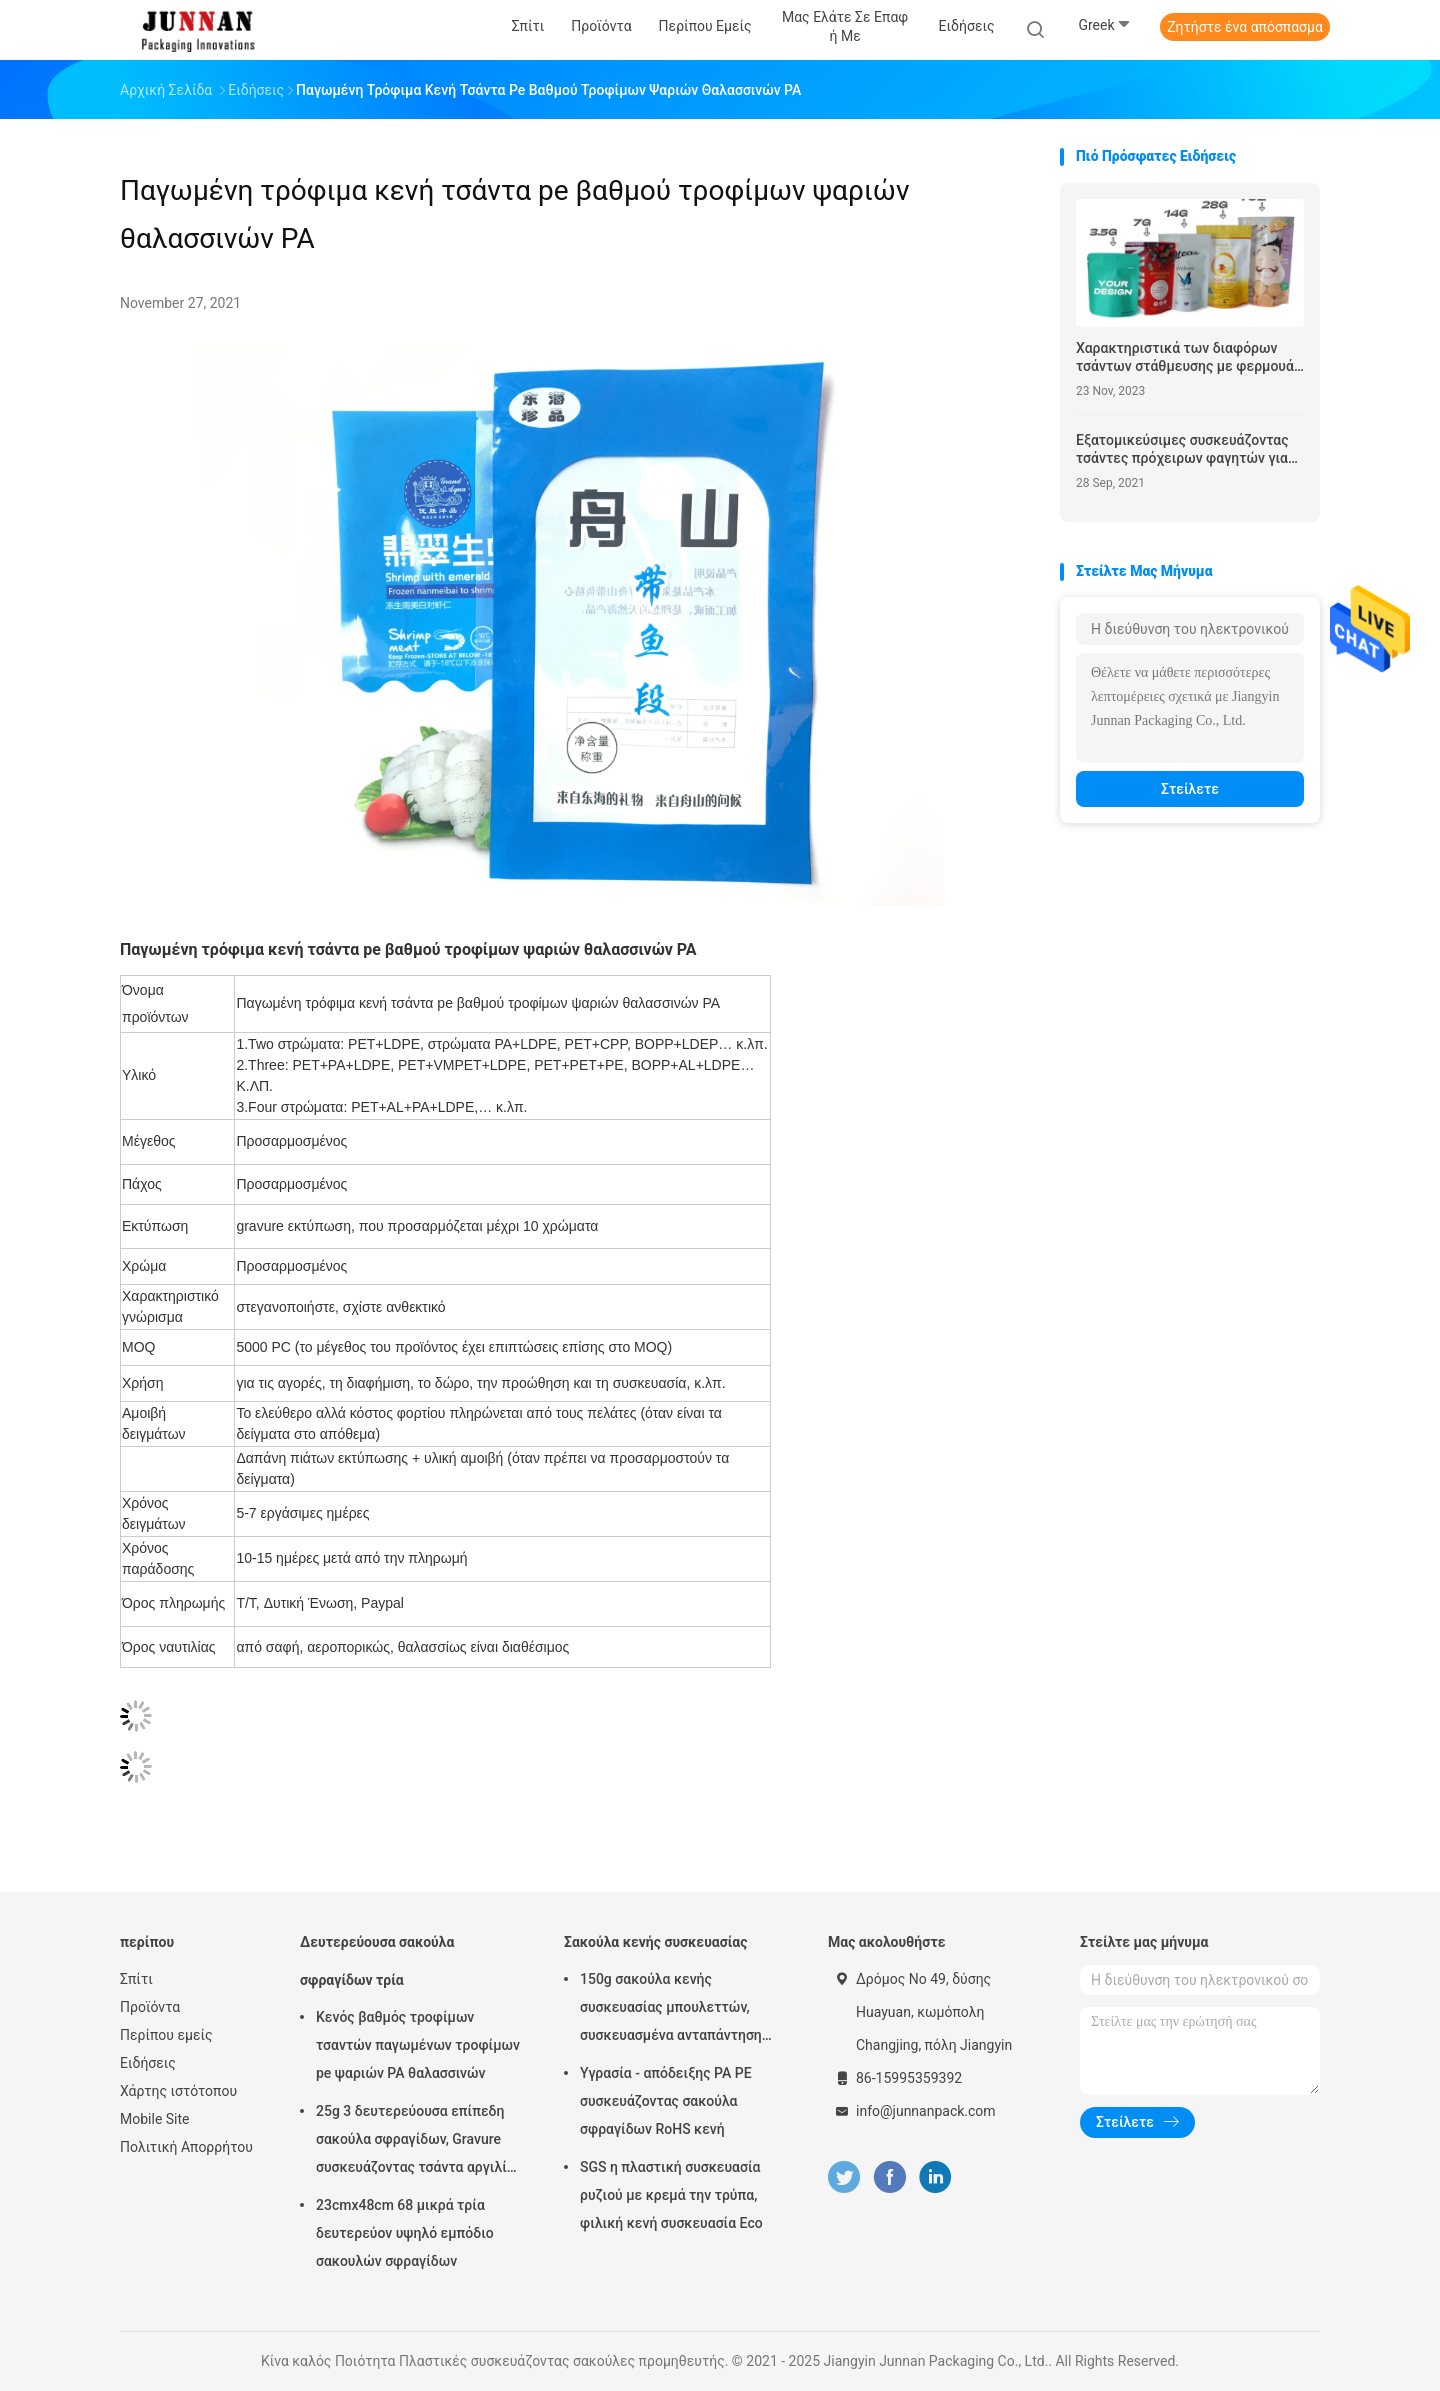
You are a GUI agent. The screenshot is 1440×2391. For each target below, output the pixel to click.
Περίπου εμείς (166, 2035)
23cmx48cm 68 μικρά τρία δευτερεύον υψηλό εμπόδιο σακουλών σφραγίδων (405, 2233)
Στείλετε (1190, 789)
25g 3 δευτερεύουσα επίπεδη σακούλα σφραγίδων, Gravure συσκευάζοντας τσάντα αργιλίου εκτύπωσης (419, 2142)
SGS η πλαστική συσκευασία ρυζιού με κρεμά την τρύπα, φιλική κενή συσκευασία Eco (671, 2195)
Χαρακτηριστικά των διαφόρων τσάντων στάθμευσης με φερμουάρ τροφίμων (1189, 357)
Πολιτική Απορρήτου (186, 2147)
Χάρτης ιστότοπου (178, 2091)
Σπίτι (136, 1979)
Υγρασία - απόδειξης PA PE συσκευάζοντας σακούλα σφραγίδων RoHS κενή (666, 2101)
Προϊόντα (150, 2007)
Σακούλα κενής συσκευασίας (655, 1942)
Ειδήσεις (148, 2063)
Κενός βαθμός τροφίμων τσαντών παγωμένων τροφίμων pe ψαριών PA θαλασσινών (418, 2045)
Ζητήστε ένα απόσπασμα (1245, 27)
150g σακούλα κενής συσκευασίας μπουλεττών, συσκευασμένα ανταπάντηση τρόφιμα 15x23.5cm (671, 2010)
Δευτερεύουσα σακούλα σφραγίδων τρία (377, 1961)
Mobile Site (155, 2119)
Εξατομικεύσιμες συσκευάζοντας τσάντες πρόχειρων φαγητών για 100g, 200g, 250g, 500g (1182, 449)
